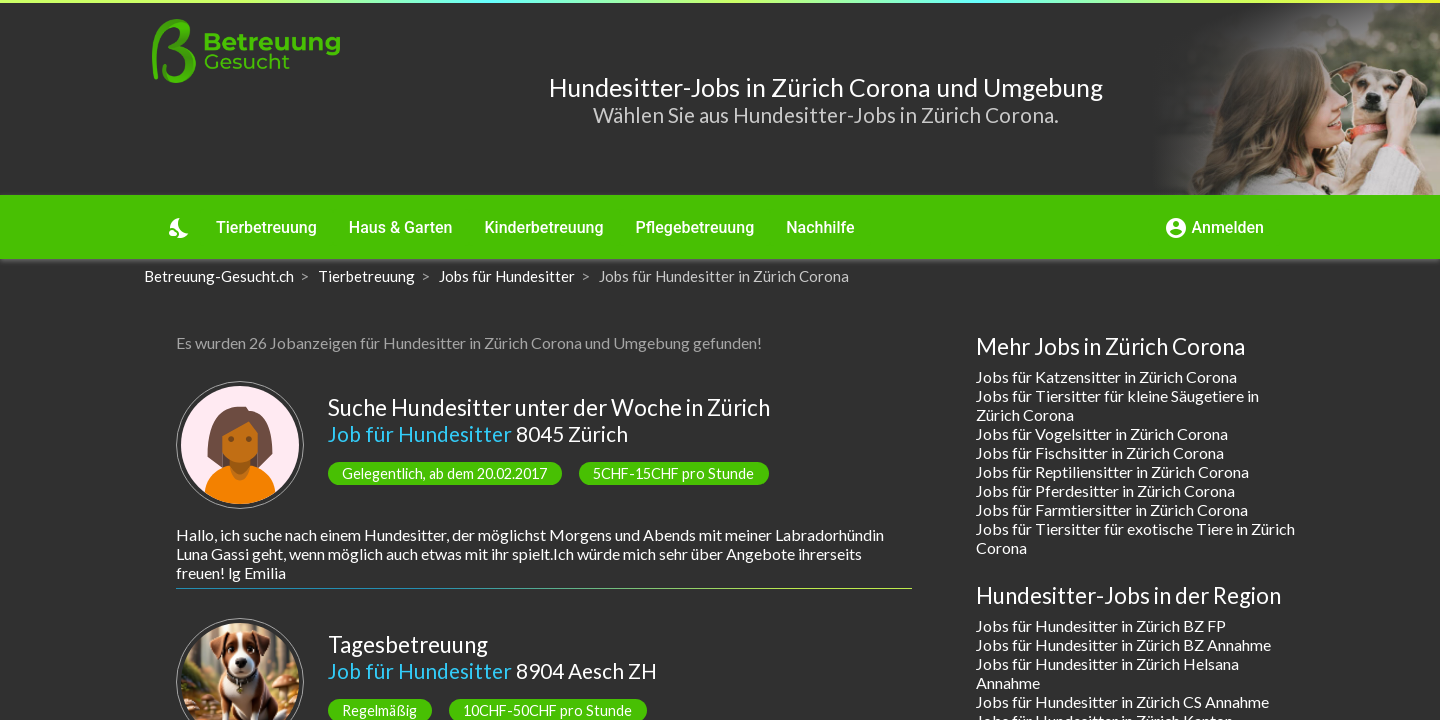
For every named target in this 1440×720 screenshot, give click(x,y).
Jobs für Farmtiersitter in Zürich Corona (1112, 509)
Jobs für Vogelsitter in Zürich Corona (1102, 433)
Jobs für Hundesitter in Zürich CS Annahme (1122, 701)
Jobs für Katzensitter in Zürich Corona (1106, 376)
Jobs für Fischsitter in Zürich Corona (1100, 452)
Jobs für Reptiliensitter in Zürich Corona (1112, 471)
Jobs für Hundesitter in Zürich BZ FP (1101, 625)
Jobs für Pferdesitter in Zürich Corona (1105, 490)
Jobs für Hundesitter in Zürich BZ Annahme (1123, 644)
